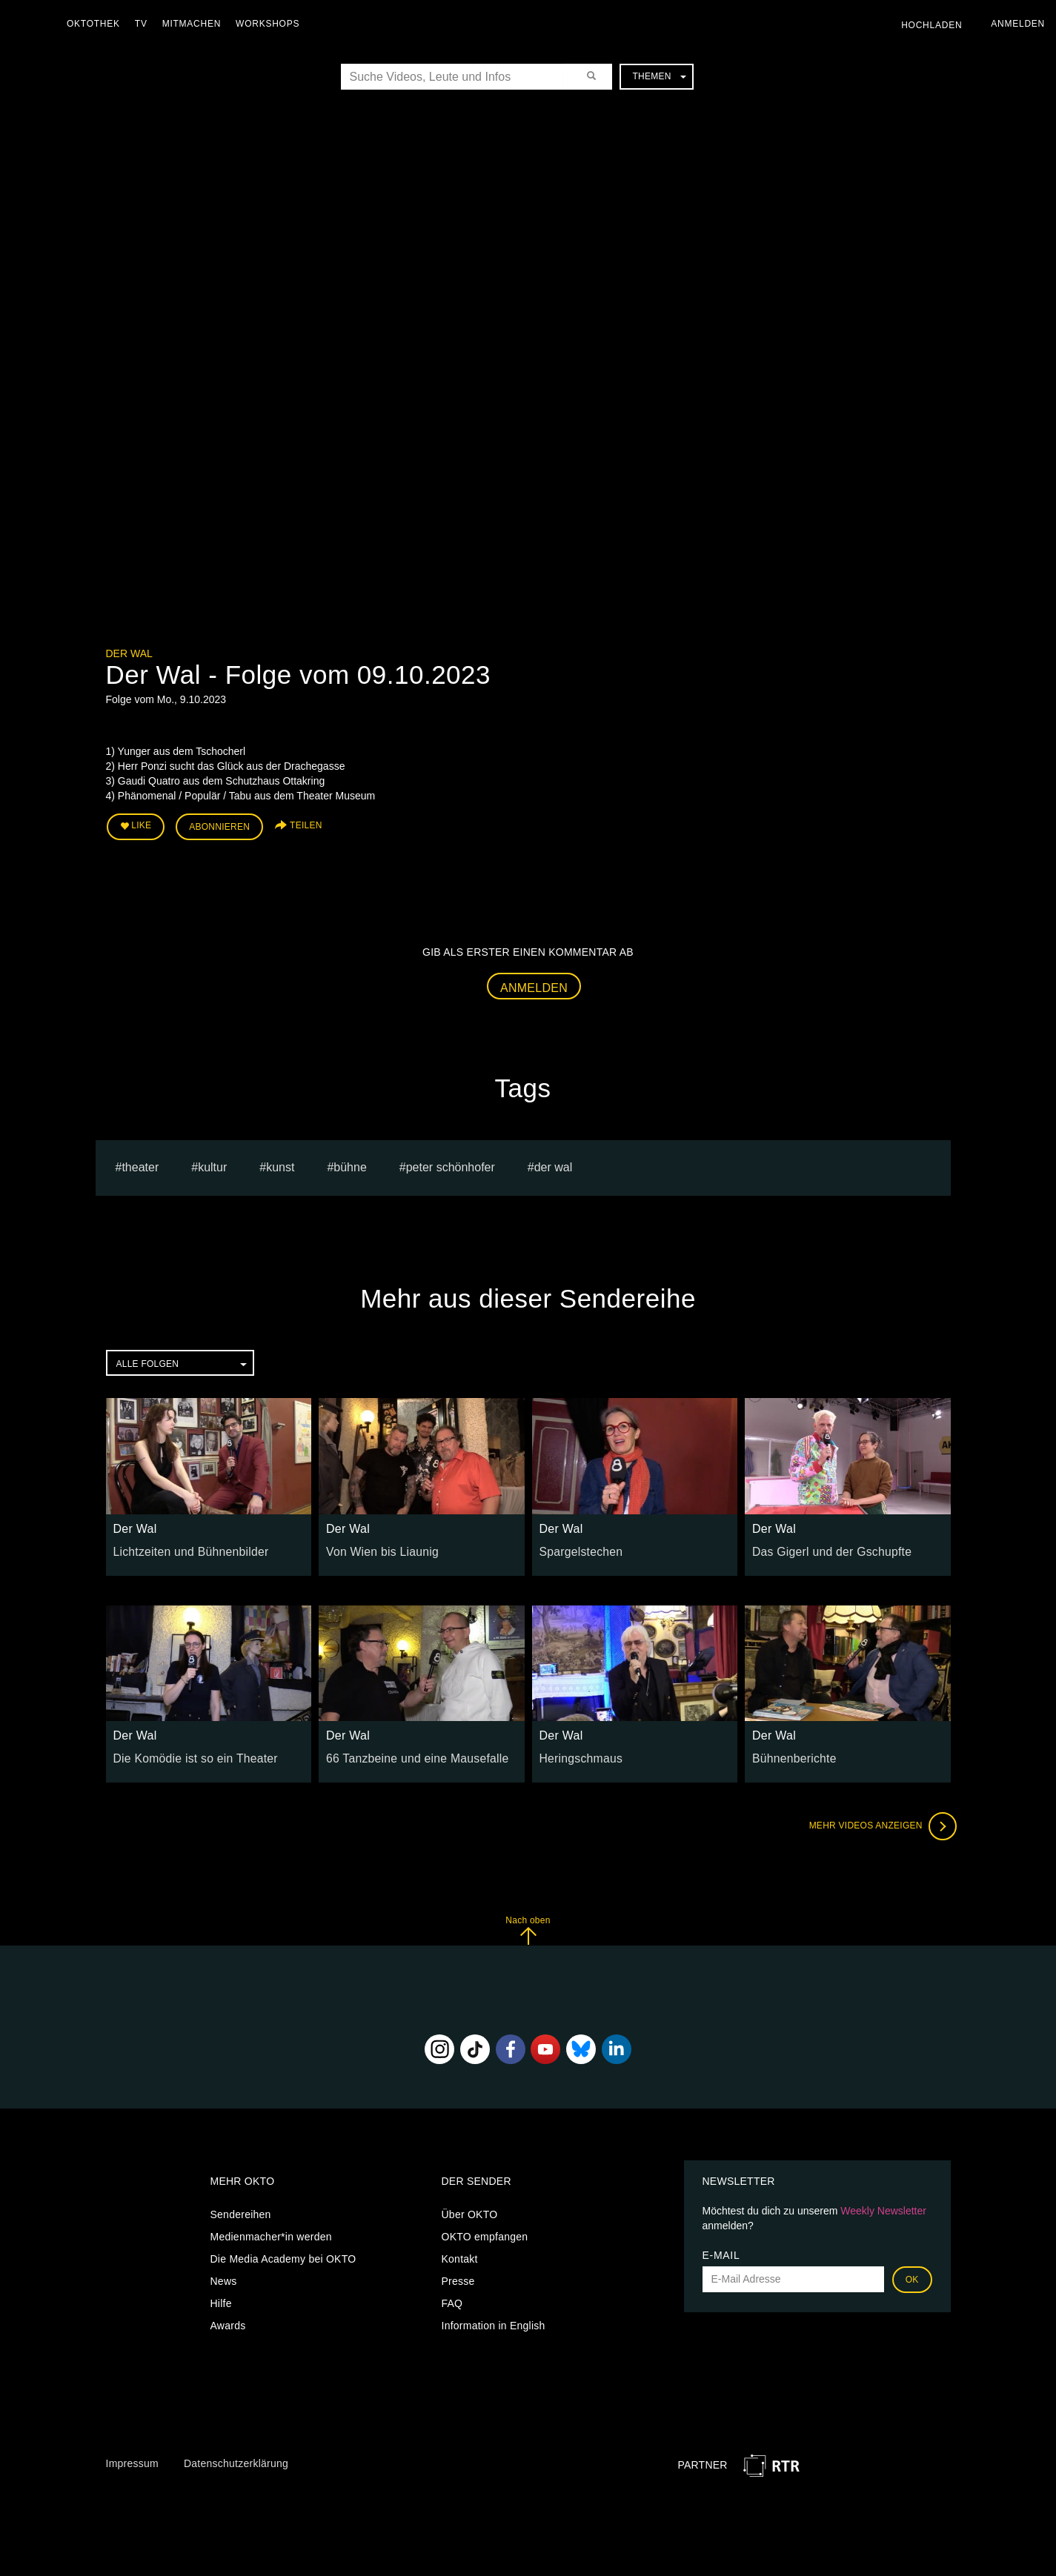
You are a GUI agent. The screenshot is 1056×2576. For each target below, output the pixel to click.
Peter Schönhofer (450, 1162)
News (223, 2276)
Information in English (493, 2320)
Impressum (132, 2458)
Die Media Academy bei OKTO (283, 2254)
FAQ (452, 2298)
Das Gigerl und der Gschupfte (823, 1546)
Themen (658, 76)
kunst (280, 1162)
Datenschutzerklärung (236, 2458)
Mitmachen (195, 24)
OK (912, 2274)
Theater (140, 1162)
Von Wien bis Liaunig (376, 1546)
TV (145, 24)
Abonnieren (219, 824)
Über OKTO (470, 2209)
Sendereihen (240, 2209)
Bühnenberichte (790, 1753)
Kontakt (460, 2254)
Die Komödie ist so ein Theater (187, 1753)
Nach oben (527, 1925)
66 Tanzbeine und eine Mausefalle (407, 1753)
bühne (350, 1162)
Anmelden (534, 982)
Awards (228, 2320)
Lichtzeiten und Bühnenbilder (183, 1546)
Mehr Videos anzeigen (877, 1821)
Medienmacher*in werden (271, 2231)
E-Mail (721, 2250)
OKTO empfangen (485, 2231)
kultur (212, 1162)
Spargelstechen (576, 1546)
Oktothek (97, 24)
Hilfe (221, 2298)
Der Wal (129, 653)
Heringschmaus (576, 1753)
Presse (458, 2276)
